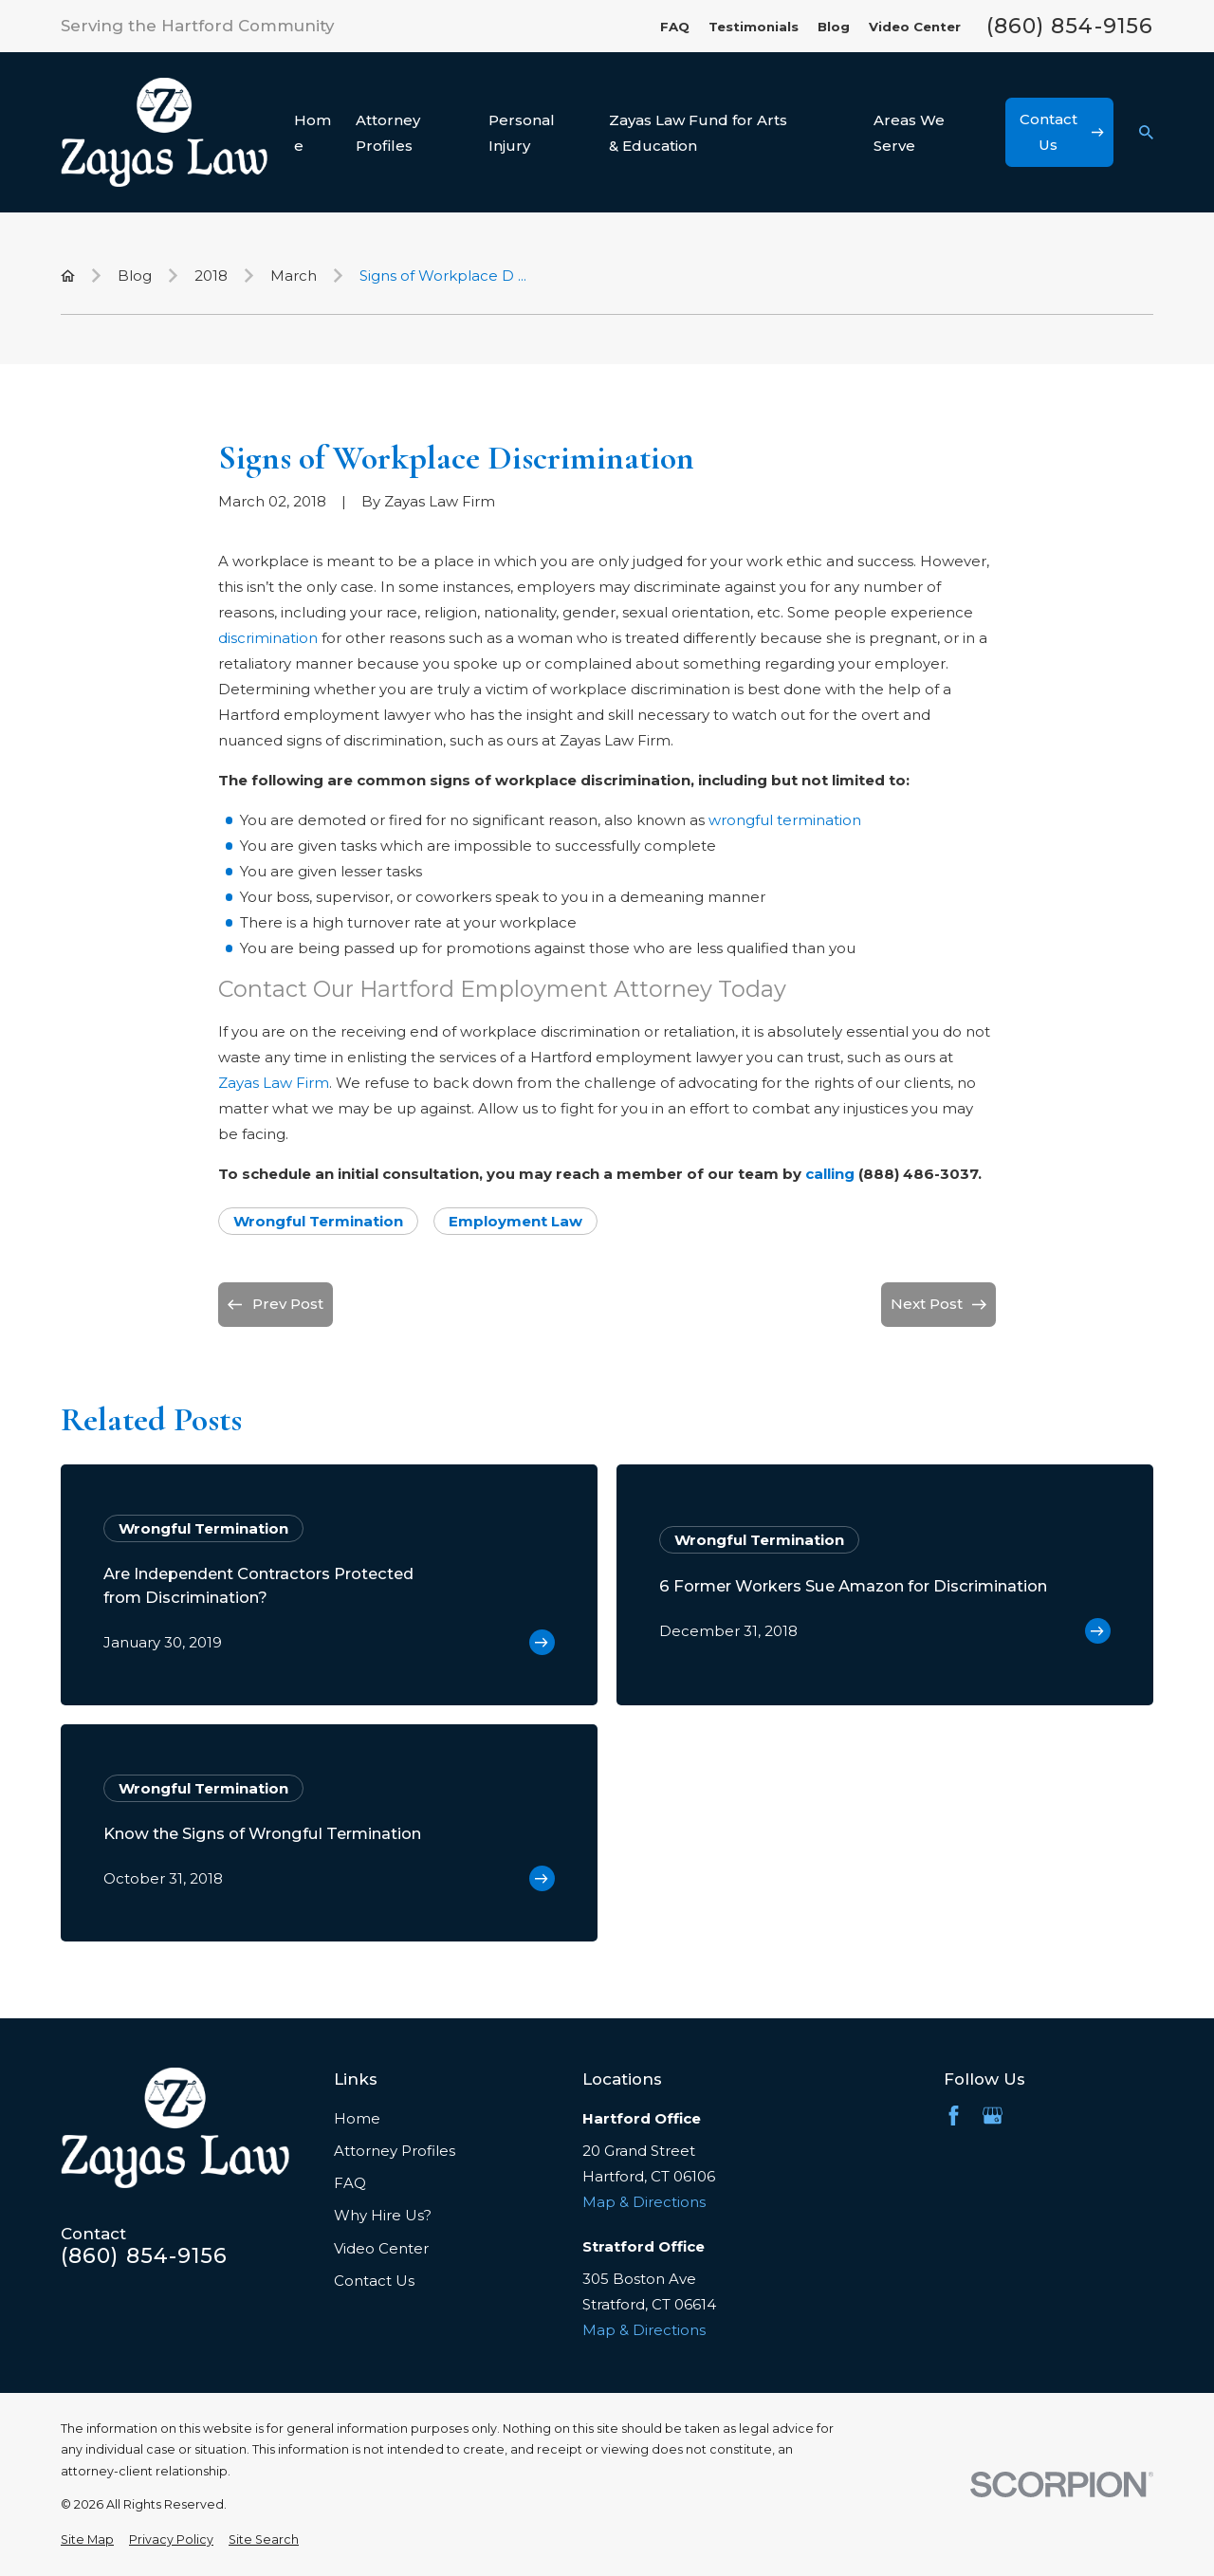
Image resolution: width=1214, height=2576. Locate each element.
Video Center (915, 26)
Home (357, 2118)
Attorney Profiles (394, 2151)
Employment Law (515, 1221)
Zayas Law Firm (273, 1083)
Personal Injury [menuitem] (521, 133)
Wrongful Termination (318, 1221)
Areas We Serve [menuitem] (909, 133)
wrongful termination (784, 820)
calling (830, 1174)
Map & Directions (644, 2202)
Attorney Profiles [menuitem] (388, 133)
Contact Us (374, 2281)
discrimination (268, 638)
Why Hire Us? (383, 2215)
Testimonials (753, 26)
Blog (834, 26)
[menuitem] (87, 2540)
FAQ (675, 26)
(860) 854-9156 (1069, 26)
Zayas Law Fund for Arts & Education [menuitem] (698, 133)
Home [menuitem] (312, 133)
